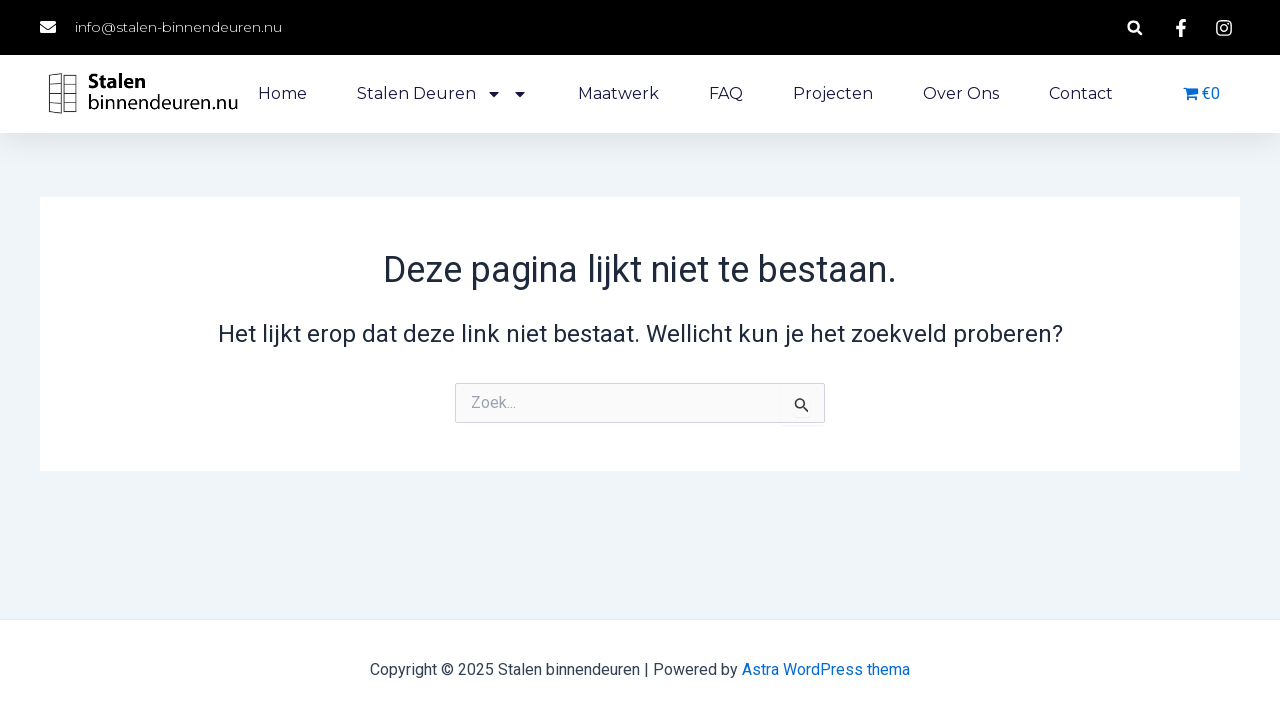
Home (282, 93)
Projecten (833, 93)
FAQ (726, 93)
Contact (1081, 93)
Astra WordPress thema (826, 669)
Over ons (961, 93)
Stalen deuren (442, 94)
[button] (1134, 27)
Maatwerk (618, 93)
